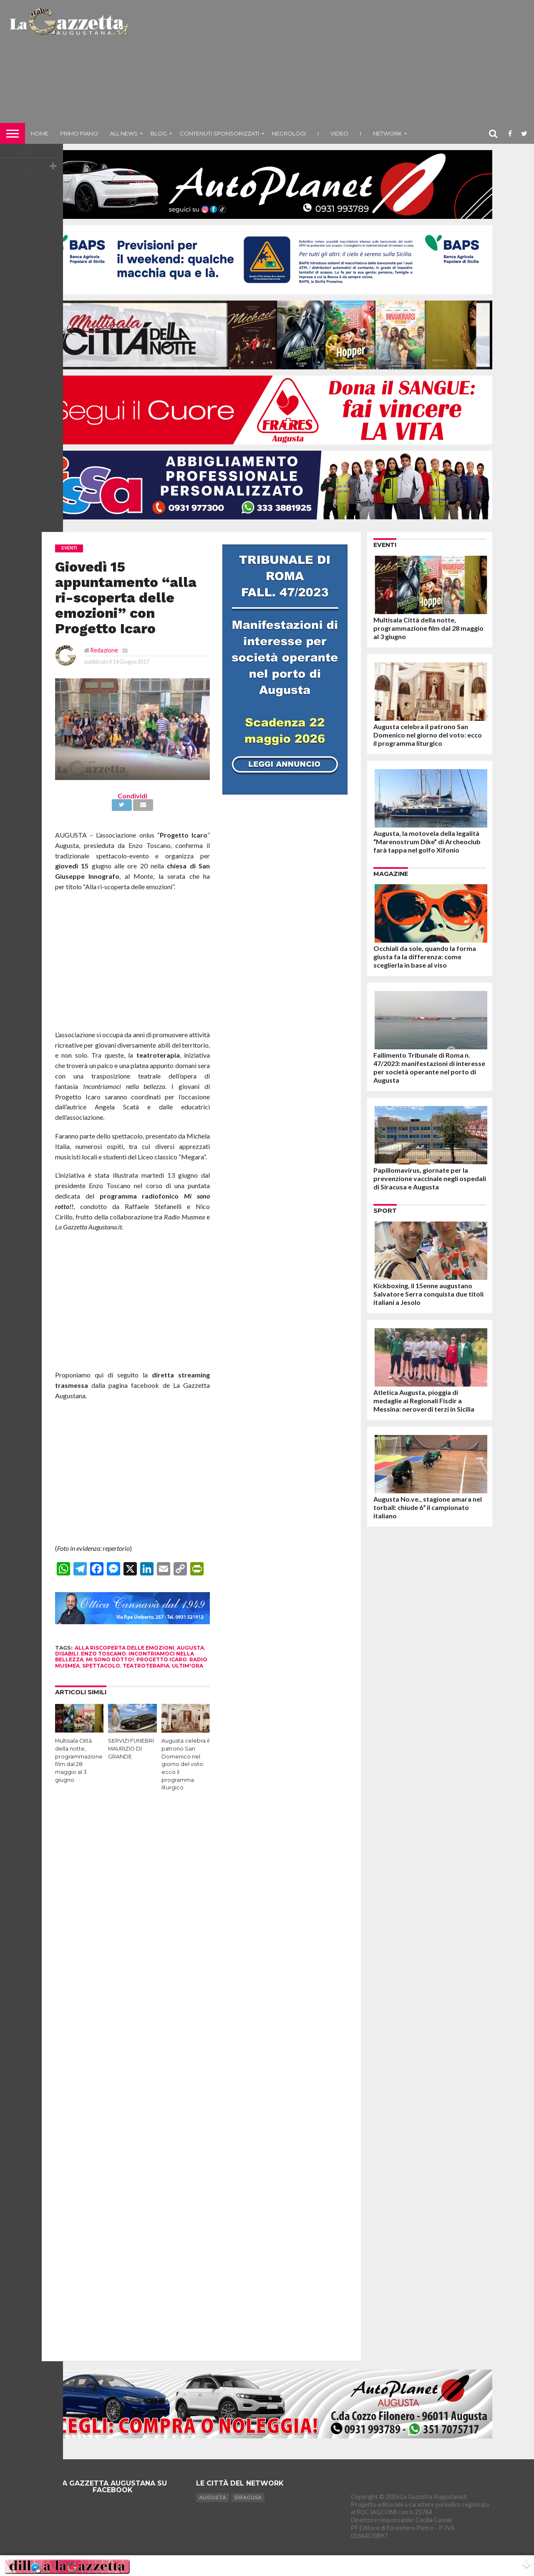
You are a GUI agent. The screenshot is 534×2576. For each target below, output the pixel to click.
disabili (66, 1653)
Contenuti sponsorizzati (219, 133)
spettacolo (101, 1666)
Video (339, 133)
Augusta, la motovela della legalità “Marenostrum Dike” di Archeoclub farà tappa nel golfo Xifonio (427, 841)
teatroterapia (146, 1666)
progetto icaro (161, 1659)
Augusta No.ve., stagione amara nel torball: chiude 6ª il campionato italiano (427, 1507)
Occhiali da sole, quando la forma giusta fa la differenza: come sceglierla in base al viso (424, 956)
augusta (190, 1648)
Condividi (132, 796)
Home (39, 133)
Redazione (104, 650)
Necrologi (289, 133)
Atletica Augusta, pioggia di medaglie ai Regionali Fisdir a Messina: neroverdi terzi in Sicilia (423, 1400)
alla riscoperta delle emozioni (124, 1648)
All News (124, 133)
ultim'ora (187, 1666)
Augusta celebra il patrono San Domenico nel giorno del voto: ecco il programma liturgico (185, 1764)
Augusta (212, 2497)
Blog (159, 133)
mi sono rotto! (110, 1659)
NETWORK (387, 133)
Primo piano (79, 133)
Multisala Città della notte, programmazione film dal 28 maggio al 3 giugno (428, 628)
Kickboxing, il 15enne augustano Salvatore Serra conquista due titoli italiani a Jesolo (428, 1294)
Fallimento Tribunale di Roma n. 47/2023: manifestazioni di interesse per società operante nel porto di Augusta (429, 1067)
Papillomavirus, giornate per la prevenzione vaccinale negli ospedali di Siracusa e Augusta (429, 1178)
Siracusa (248, 2497)
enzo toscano (103, 1653)
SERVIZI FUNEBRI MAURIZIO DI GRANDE (131, 1748)
